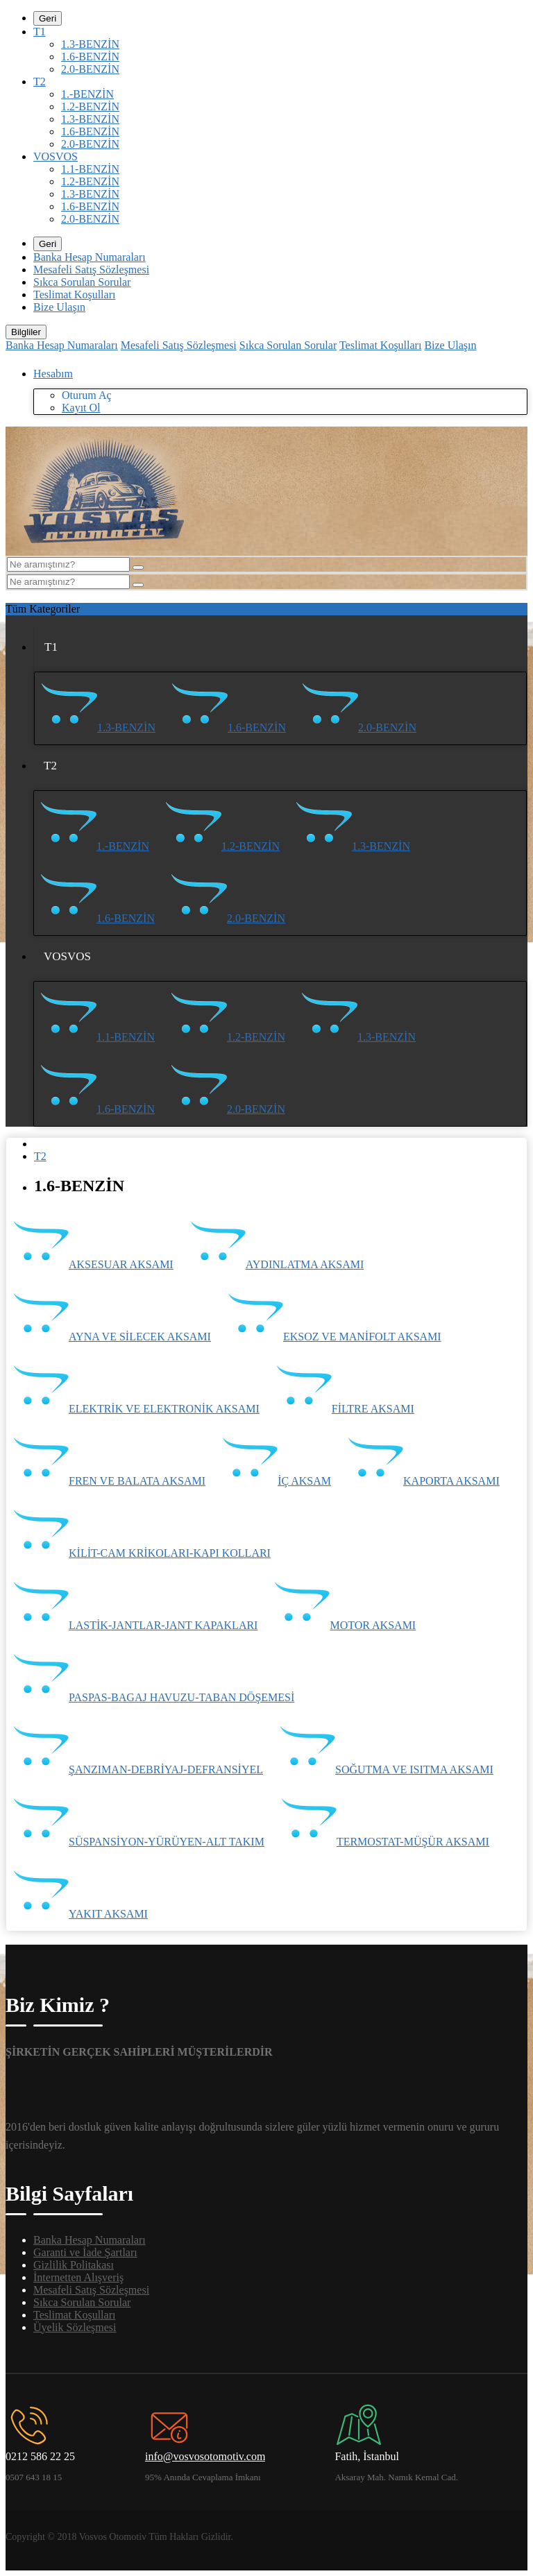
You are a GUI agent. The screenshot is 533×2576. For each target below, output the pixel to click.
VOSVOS (55, 156)
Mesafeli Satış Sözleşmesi (91, 269)
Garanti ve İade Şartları (85, 2252)
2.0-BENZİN (90, 69)
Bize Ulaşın (59, 307)
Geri (47, 18)
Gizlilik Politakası (73, 2265)
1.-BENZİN (87, 94)
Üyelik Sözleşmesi (75, 2327)
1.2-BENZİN (90, 106)
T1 (39, 31)
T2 (39, 81)
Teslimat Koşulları (74, 294)
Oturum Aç (87, 395)
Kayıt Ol (81, 407)
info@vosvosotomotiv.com (205, 2456)
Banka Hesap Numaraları (89, 257)
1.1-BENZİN (90, 169)
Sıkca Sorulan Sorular (81, 282)
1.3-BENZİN (90, 44)
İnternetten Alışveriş (78, 2277)
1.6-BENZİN (90, 56)
